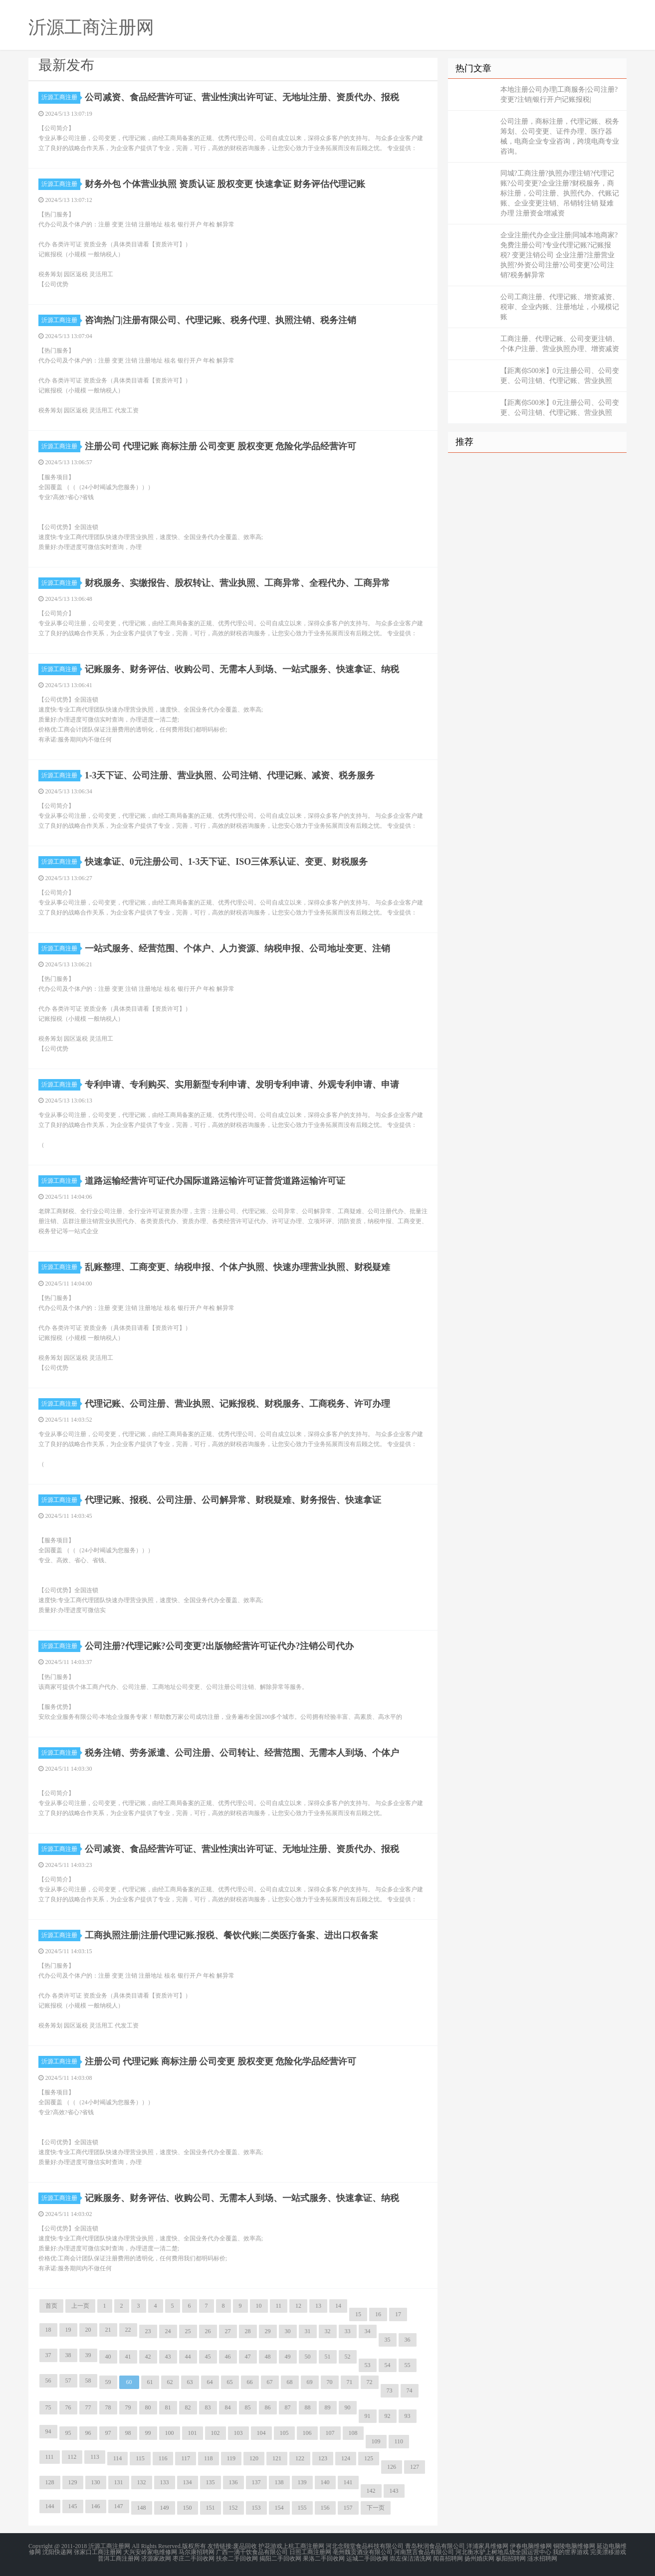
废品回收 (245, 2546)
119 (231, 2458)
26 (208, 2331)
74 (410, 2390)
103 (238, 2432)
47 (248, 2356)
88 (308, 2407)
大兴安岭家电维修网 (150, 2552)
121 (276, 2458)
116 (163, 2458)
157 (348, 2507)
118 (208, 2458)
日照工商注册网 (310, 2552)
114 (117, 2458)
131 (118, 2482)
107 (330, 2432)
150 (187, 2507)
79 (128, 2407)
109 (376, 2441)
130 (95, 2482)
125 (368, 2458)
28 (248, 2331)
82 (188, 2407)
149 (164, 2507)
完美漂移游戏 (608, 2552)
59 (108, 2382)
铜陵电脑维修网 (574, 2546)
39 (88, 2355)
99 (148, 2432)
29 (268, 2331)
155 (302, 2507)
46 (228, 2356)
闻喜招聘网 (448, 2558)
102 (215, 2432)
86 (268, 2407)
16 (378, 2314)
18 (48, 2329)
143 (394, 2490)
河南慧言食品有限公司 (424, 2552)
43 (168, 2356)
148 (141, 2507)
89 (328, 2407)
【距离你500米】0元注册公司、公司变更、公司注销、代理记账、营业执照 (559, 375)
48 (268, 2356)
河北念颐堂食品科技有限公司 (365, 2546)
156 (325, 2507)
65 (230, 2382)
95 (68, 2432)
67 (270, 2382)
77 (88, 2407)
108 (353, 2432)
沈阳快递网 (57, 2552)
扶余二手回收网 (237, 2558)
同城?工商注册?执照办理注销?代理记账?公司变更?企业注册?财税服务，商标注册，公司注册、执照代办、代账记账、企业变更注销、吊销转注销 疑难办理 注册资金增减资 (559, 193)
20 (88, 2329)
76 (68, 2407)
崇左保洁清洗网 (411, 2558)
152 (233, 2507)
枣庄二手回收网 (194, 2558)
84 (228, 2407)
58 (88, 2380)
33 (348, 2331)
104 (261, 2432)
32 (328, 2331)
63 (190, 2382)
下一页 (376, 2507)
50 (308, 2356)
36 (408, 2339)
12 (298, 2305)
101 (192, 2432)
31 (308, 2331)
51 (328, 2356)
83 (208, 2407)
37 (48, 2355)
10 (259, 2305)
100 (169, 2432)
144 (49, 2506)
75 (48, 2407)
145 (72, 2506)
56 (48, 2380)
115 (140, 2458)
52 (348, 2356)
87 (288, 2407)
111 (49, 2456)
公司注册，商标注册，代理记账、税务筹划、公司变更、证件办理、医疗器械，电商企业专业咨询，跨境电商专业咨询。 (559, 136)
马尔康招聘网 (197, 2552)
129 (72, 2482)
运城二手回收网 (367, 2558)
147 (118, 2506)
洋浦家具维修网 (487, 2546)
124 (345, 2458)
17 (398, 2314)
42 (148, 2356)
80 (148, 2407)
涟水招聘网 (542, 2558)
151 (210, 2507)
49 (288, 2356)
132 (141, 2482)
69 (310, 2382)
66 (250, 2382)
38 (68, 2355)
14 (338, 2305)
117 (185, 2458)
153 (256, 2507)
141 (348, 2482)
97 (108, 2432)
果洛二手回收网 (324, 2558)
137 (256, 2482)
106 (307, 2432)
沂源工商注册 (60, 97)
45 (208, 2356)
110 (399, 2441)
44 (188, 2356)
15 (358, 2314)
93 (408, 2415)
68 (290, 2382)
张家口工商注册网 (98, 2552)
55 (408, 2365)
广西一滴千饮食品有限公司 (252, 2552)
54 (388, 2365)
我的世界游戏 (571, 2552)
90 (348, 2407)
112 (72, 2456)
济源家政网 (156, 2558)
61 (150, 2382)
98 (128, 2432)
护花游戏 (270, 2546)
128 (49, 2482)
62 (170, 2382)
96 (88, 2432)
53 (368, 2365)
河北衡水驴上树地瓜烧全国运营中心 (503, 2552)
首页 (51, 2305)
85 (248, 2407)
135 (210, 2482)
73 (390, 2390)
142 (371, 2490)
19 (68, 2329)
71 (350, 2382)
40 (108, 2356)
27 (228, 2331)
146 (95, 2506)
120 (253, 2458)
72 (370, 2382)
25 (188, 2331)
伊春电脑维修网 (531, 2546)
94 (48, 2431)
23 (148, 2331)
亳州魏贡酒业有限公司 (363, 2552)
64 (210, 2382)
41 (128, 2356)
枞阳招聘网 (511, 2558)
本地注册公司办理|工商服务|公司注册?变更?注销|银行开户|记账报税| (559, 94)
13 (318, 2305)
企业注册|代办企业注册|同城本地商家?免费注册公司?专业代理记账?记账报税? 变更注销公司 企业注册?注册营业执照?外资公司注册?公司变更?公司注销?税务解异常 (559, 255)
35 (388, 2339)
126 (391, 2466)
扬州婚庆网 (479, 2558)
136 (233, 2482)
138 (279, 2482)
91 (368, 2415)
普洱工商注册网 (119, 2558)
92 (388, 2415)
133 (164, 2482)
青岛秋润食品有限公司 (435, 2546)
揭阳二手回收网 (280, 2558)
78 (108, 2407)
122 (299, 2458)
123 (322, 2458)
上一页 (80, 2305)
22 (128, 2329)
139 (302, 2482)
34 (368, 2331)
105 (284, 2432)
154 (279, 2507)
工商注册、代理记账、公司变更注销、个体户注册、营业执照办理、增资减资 (559, 344)
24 (168, 2331)
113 (94, 2456)
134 (187, 2482)
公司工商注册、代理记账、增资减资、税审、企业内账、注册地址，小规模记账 (559, 307)
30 (288, 2331)
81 (168, 2407)
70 (330, 2382)
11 (279, 2305)
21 (108, 2329)
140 (325, 2482)
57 (68, 2380)
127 (414, 2466)
